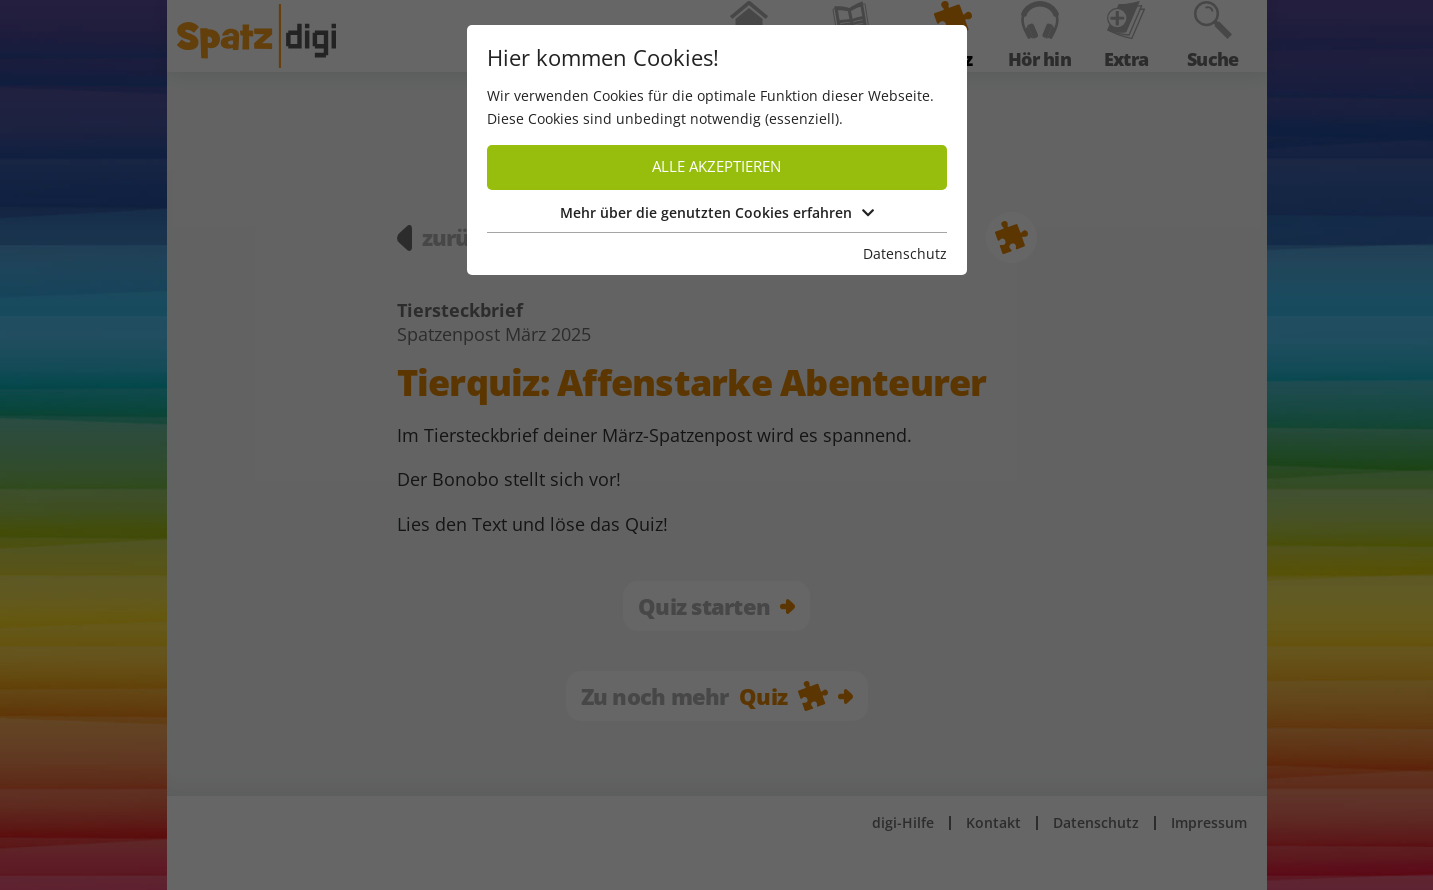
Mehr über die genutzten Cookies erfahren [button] (717, 212)
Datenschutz (905, 253)
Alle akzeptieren (716, 166)
